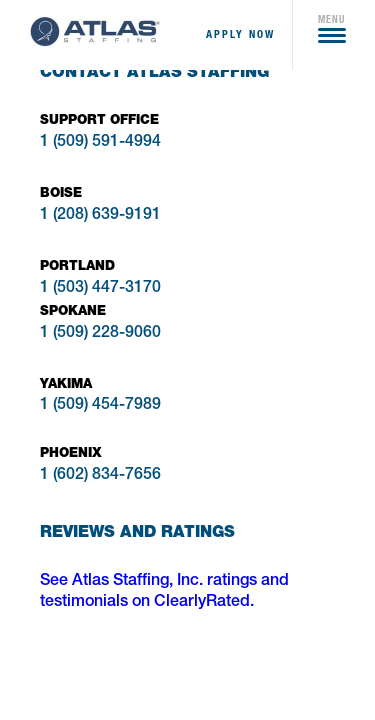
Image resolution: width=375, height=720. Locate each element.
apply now (240, 34)
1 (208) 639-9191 (100, 216)
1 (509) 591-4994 (100, 143)
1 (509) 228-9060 (100, 334)
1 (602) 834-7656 (100, 476)
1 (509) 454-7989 (100, 406)
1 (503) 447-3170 (100, 289)
